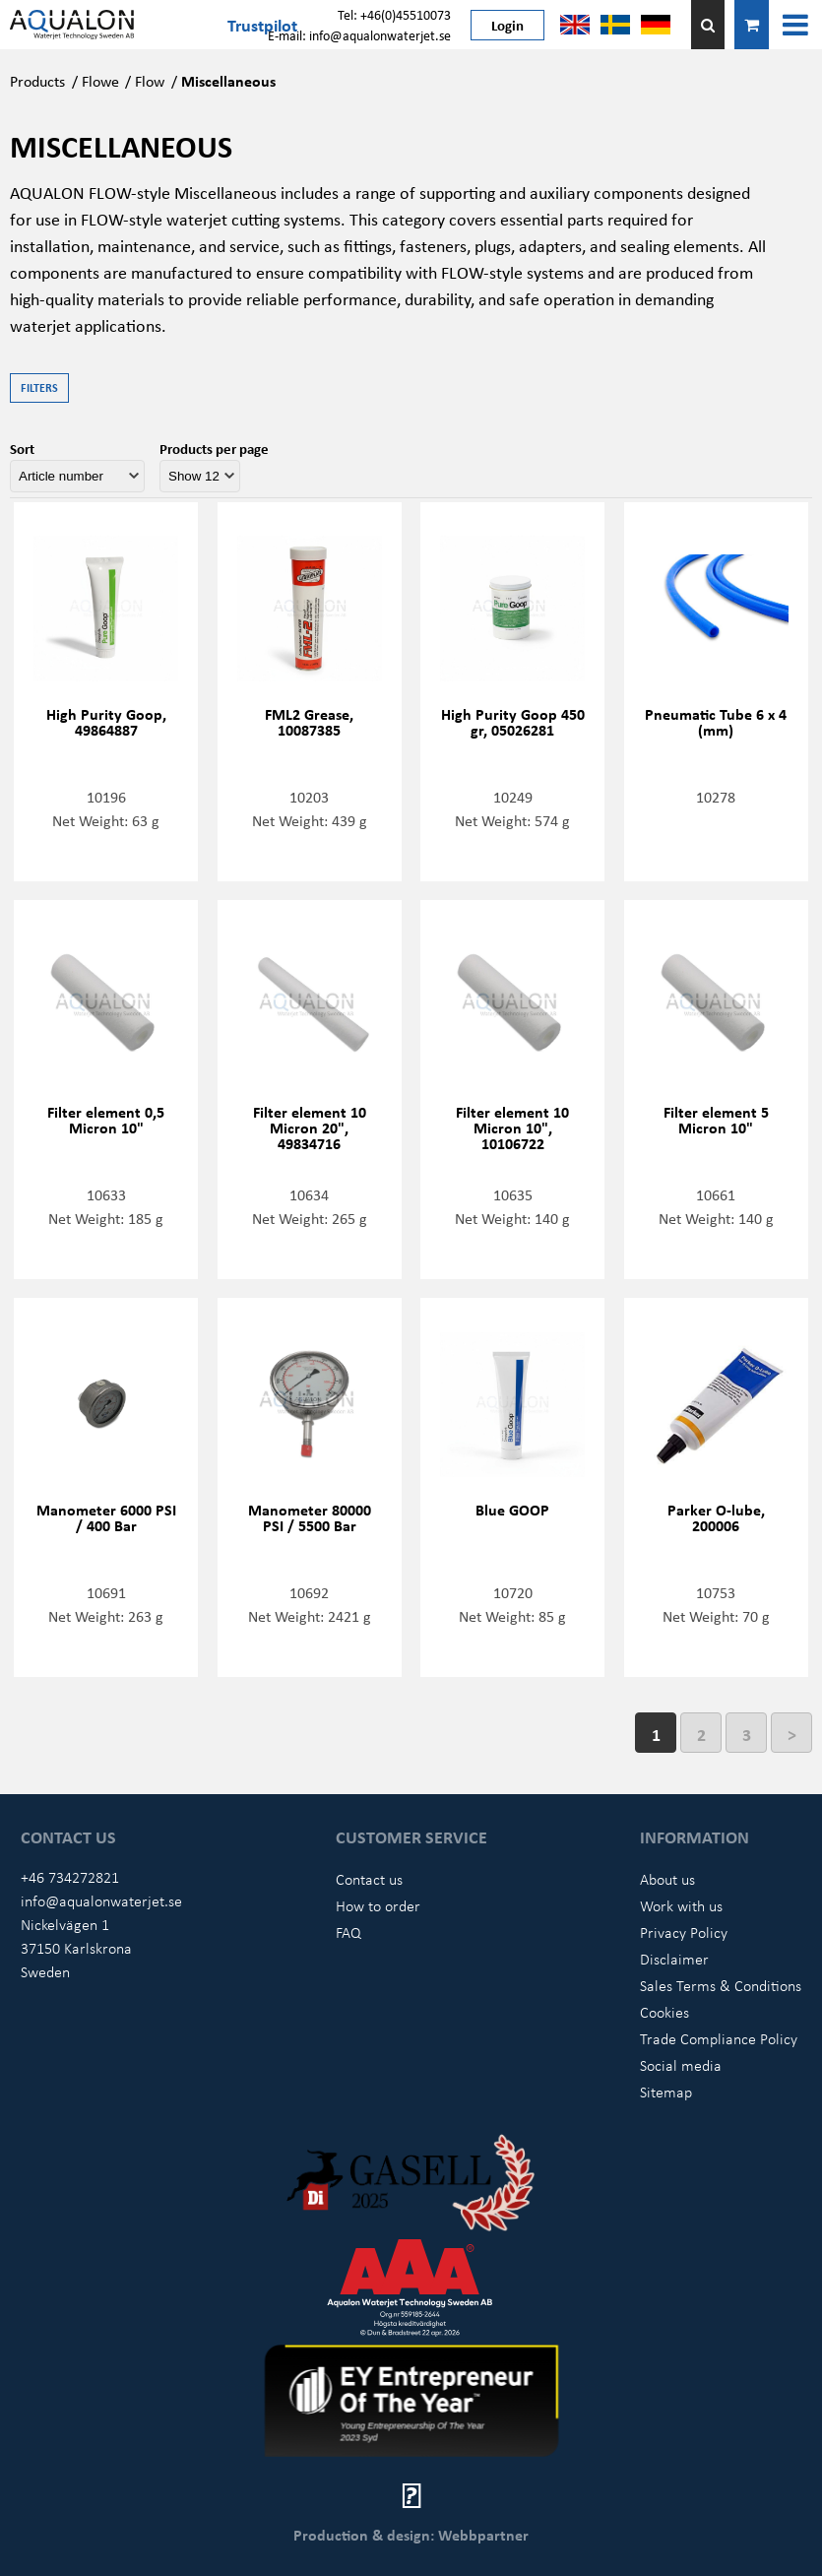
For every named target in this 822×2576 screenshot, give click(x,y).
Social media (681, 2065)
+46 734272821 (70, 1877)
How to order (378, 1905)
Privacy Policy (683, 1932)
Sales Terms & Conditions (720, 1985)
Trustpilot (262, 24)
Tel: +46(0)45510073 (394, 14)
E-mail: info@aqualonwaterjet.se (359, 35)
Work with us (681, 1905)
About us (667, 1879)
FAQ (348, 1932)
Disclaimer (674, 1958)
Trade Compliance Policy (718, 2038)
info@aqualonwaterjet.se (101, 1900)
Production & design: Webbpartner (411, 2534)
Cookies (664, 2012)
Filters (39, 387)
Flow (149, 81)
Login (507, 24)
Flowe (100, 81)
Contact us (369, 1879)
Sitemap (666, 2091)
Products (37, 81)
